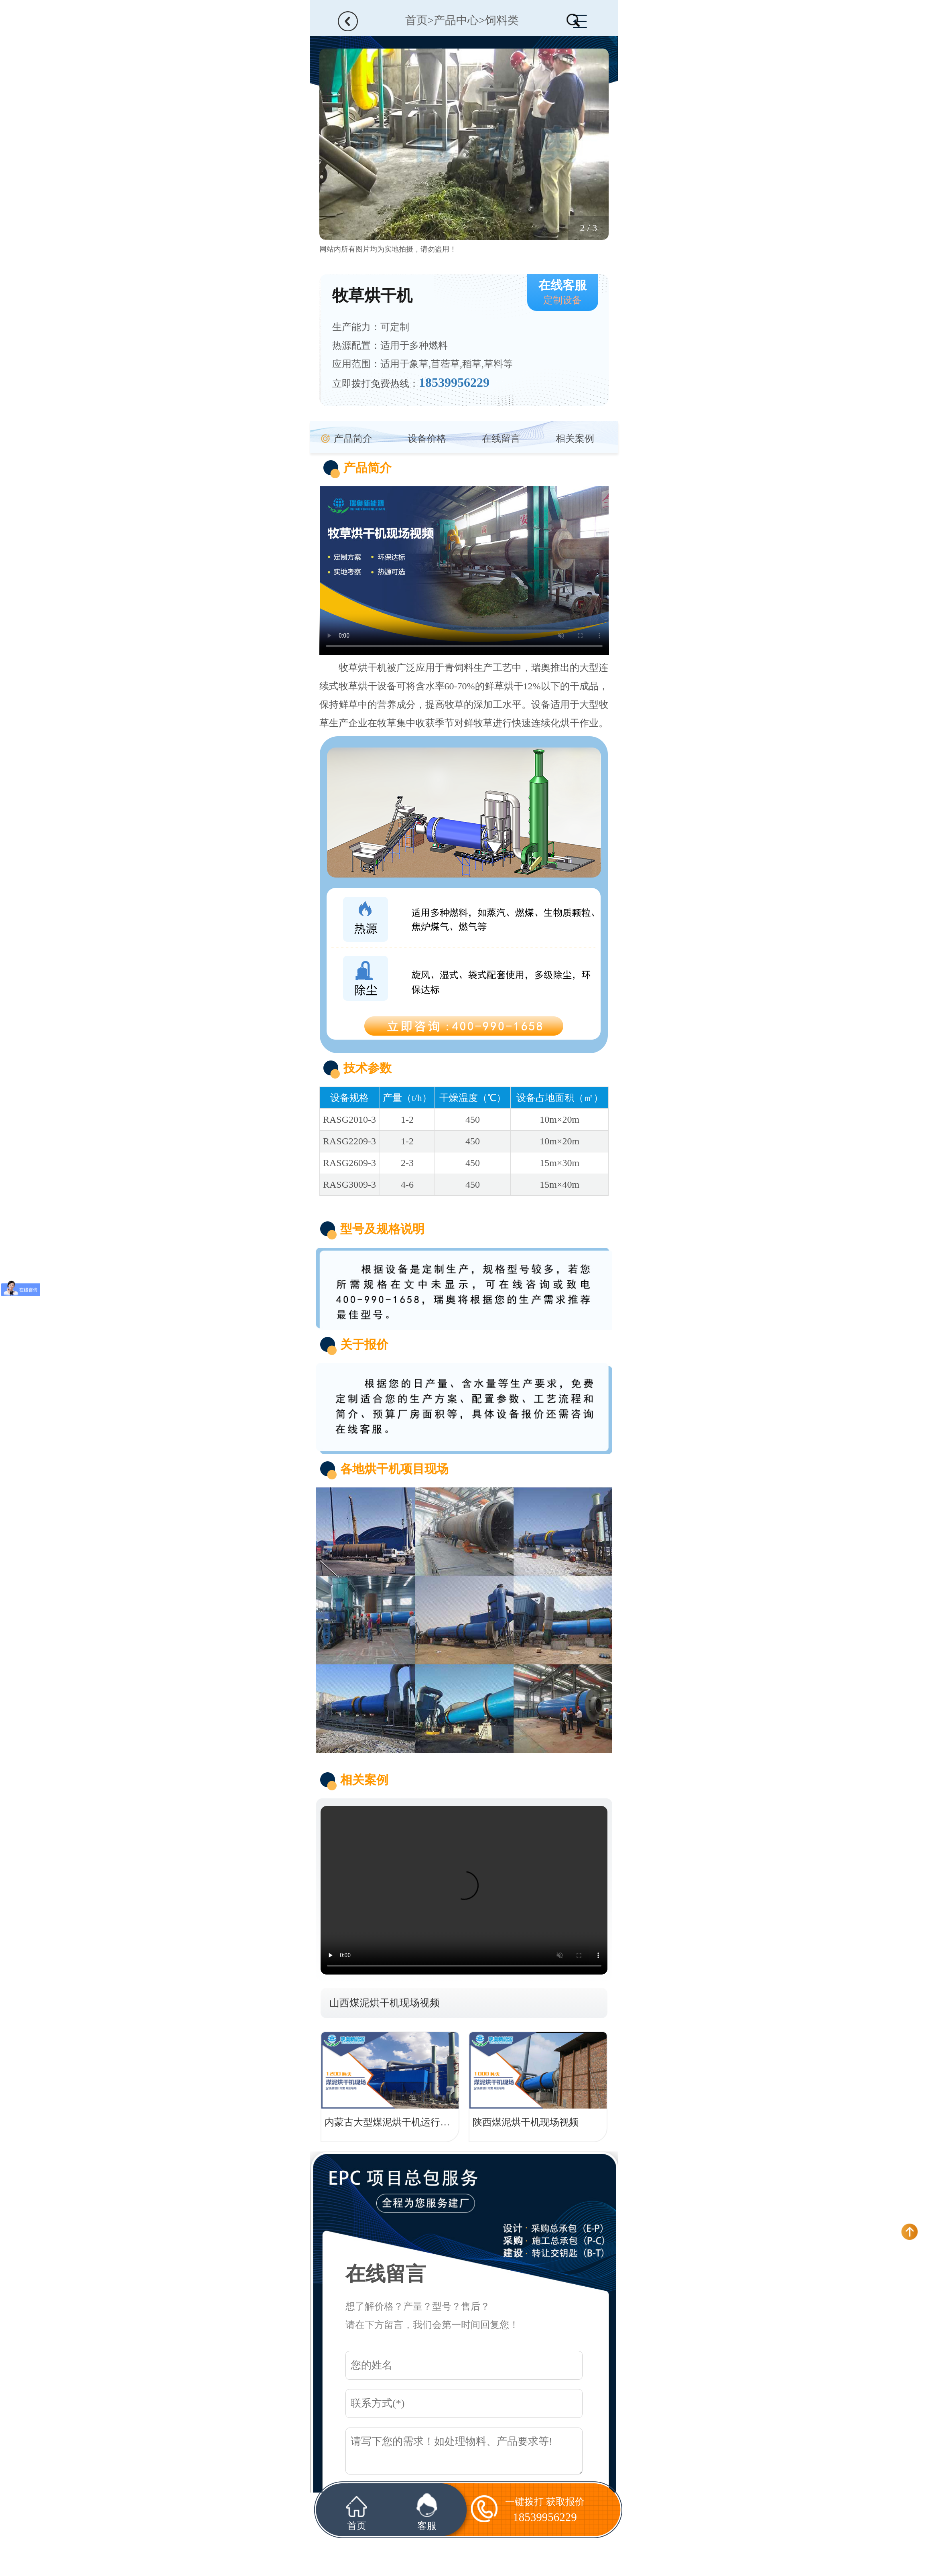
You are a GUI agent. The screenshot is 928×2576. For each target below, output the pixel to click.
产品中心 (456, 20)
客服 (426, 2512)
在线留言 (501, 438)
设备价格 (427, 438)
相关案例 (575, 438)
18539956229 (454, 382)
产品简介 (353, 438)
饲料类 (502, 20)
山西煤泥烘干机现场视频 (384, 2002)
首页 (416, 20)
